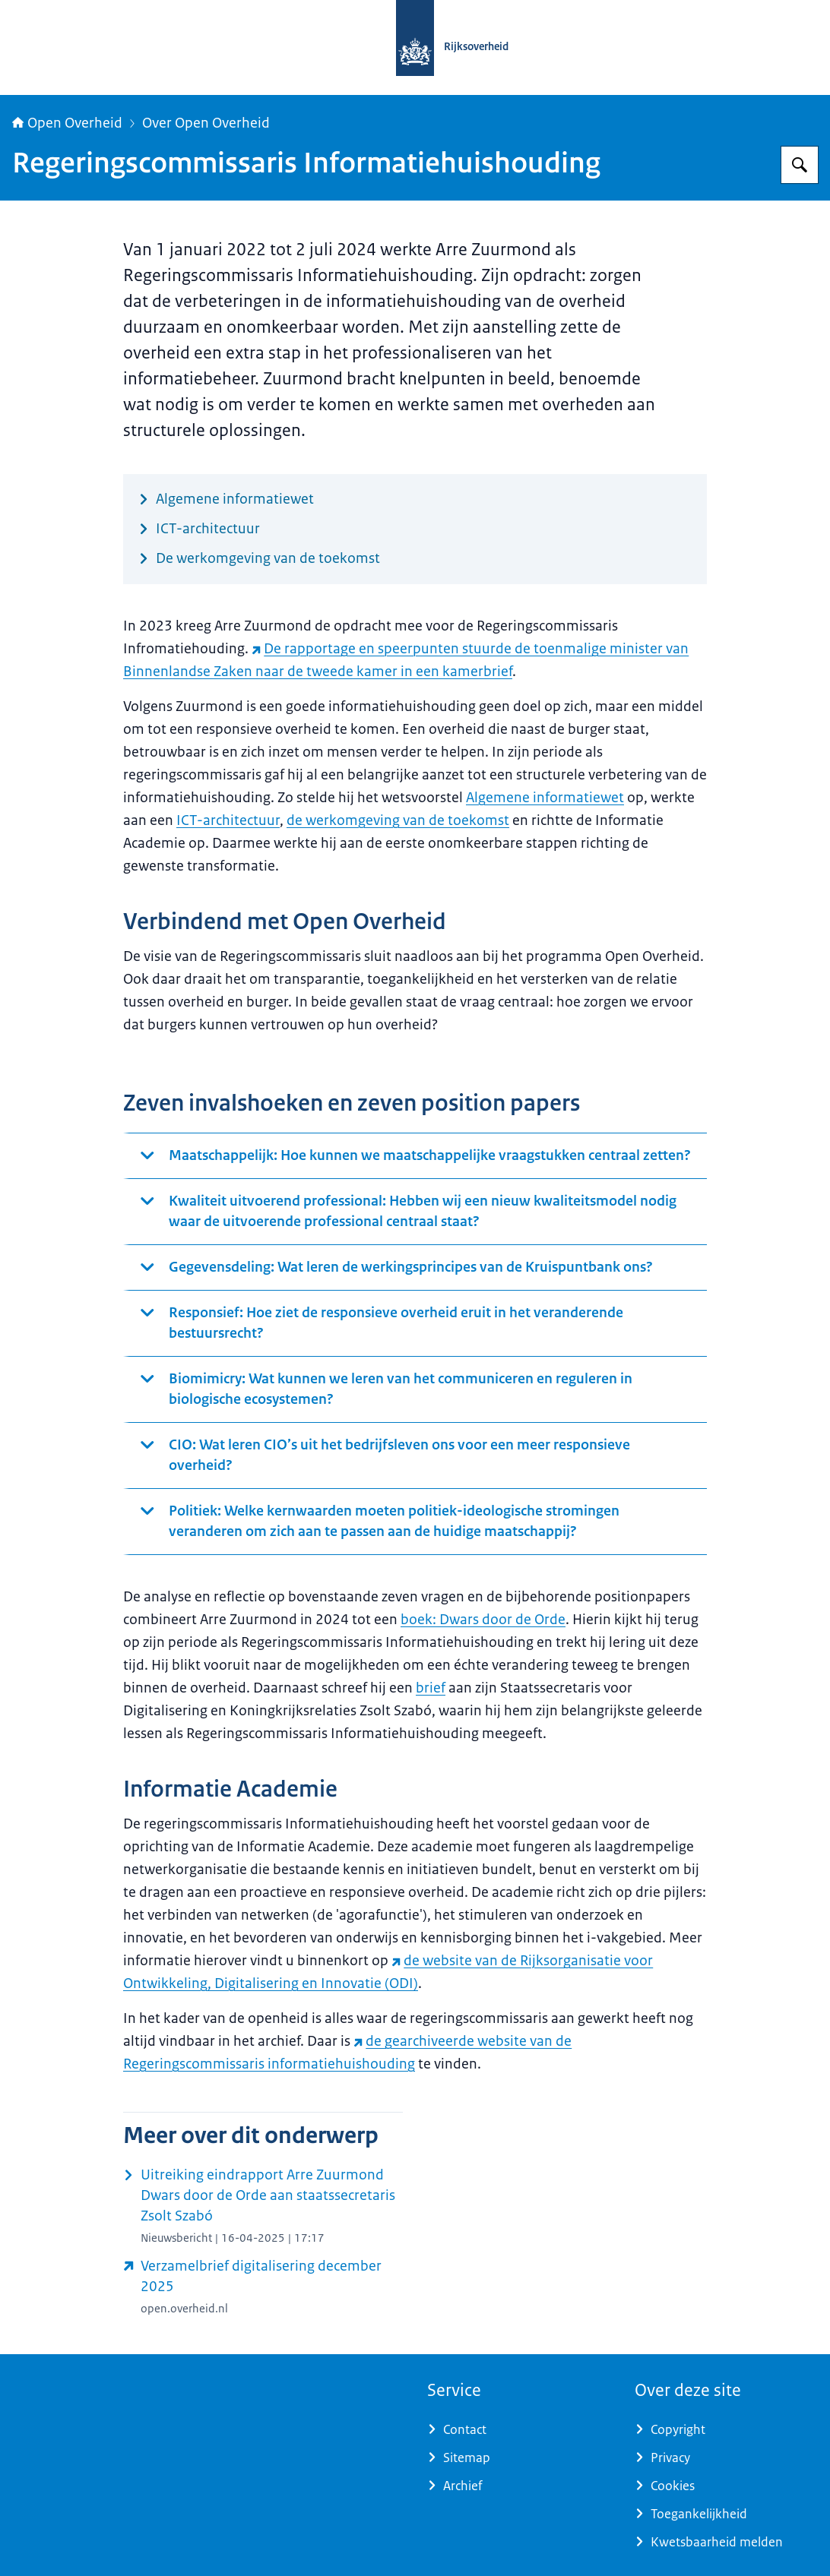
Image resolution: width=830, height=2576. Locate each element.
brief (430, 1688)
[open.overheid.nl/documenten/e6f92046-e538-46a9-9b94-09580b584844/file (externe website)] (263, 2287)
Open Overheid (67, 123)
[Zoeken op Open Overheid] (799, 165)
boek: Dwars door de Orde (483, 1619)
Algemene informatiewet (545, 798)
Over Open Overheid (206, 123)
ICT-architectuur (228, 820)
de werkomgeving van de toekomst (398, 820)
